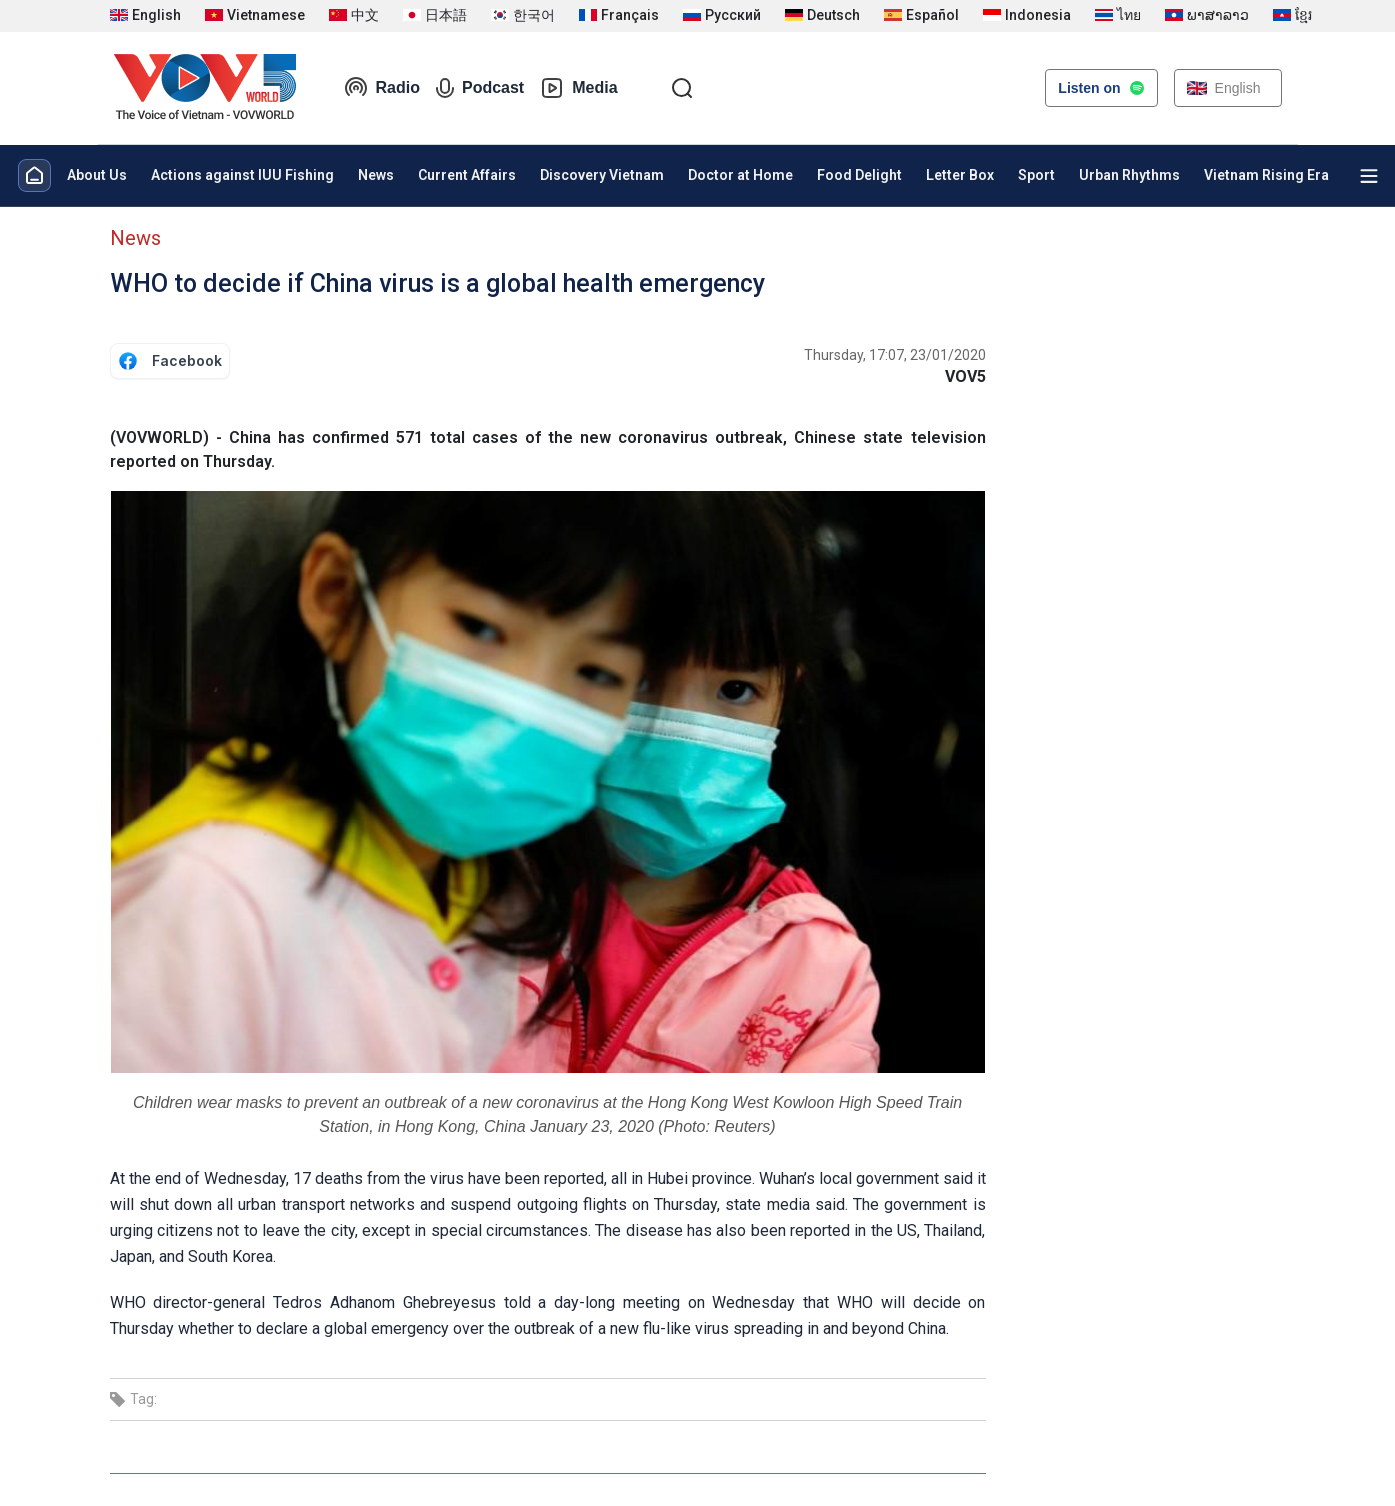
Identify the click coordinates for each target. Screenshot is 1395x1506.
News (376, 175)
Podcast (480, 88)
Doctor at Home (740, 175)
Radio (382, 88)
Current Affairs (467, 175)
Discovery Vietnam (602, 175)
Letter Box (960, 175)
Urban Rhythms (1129, 175)
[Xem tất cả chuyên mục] (1369, 176)
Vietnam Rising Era (1266, 175)
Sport (1036, 175)
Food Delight (859, 175)
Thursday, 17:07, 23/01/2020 (895, 355)
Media (578, 88)
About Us (97, 175)
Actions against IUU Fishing (242, 175)
